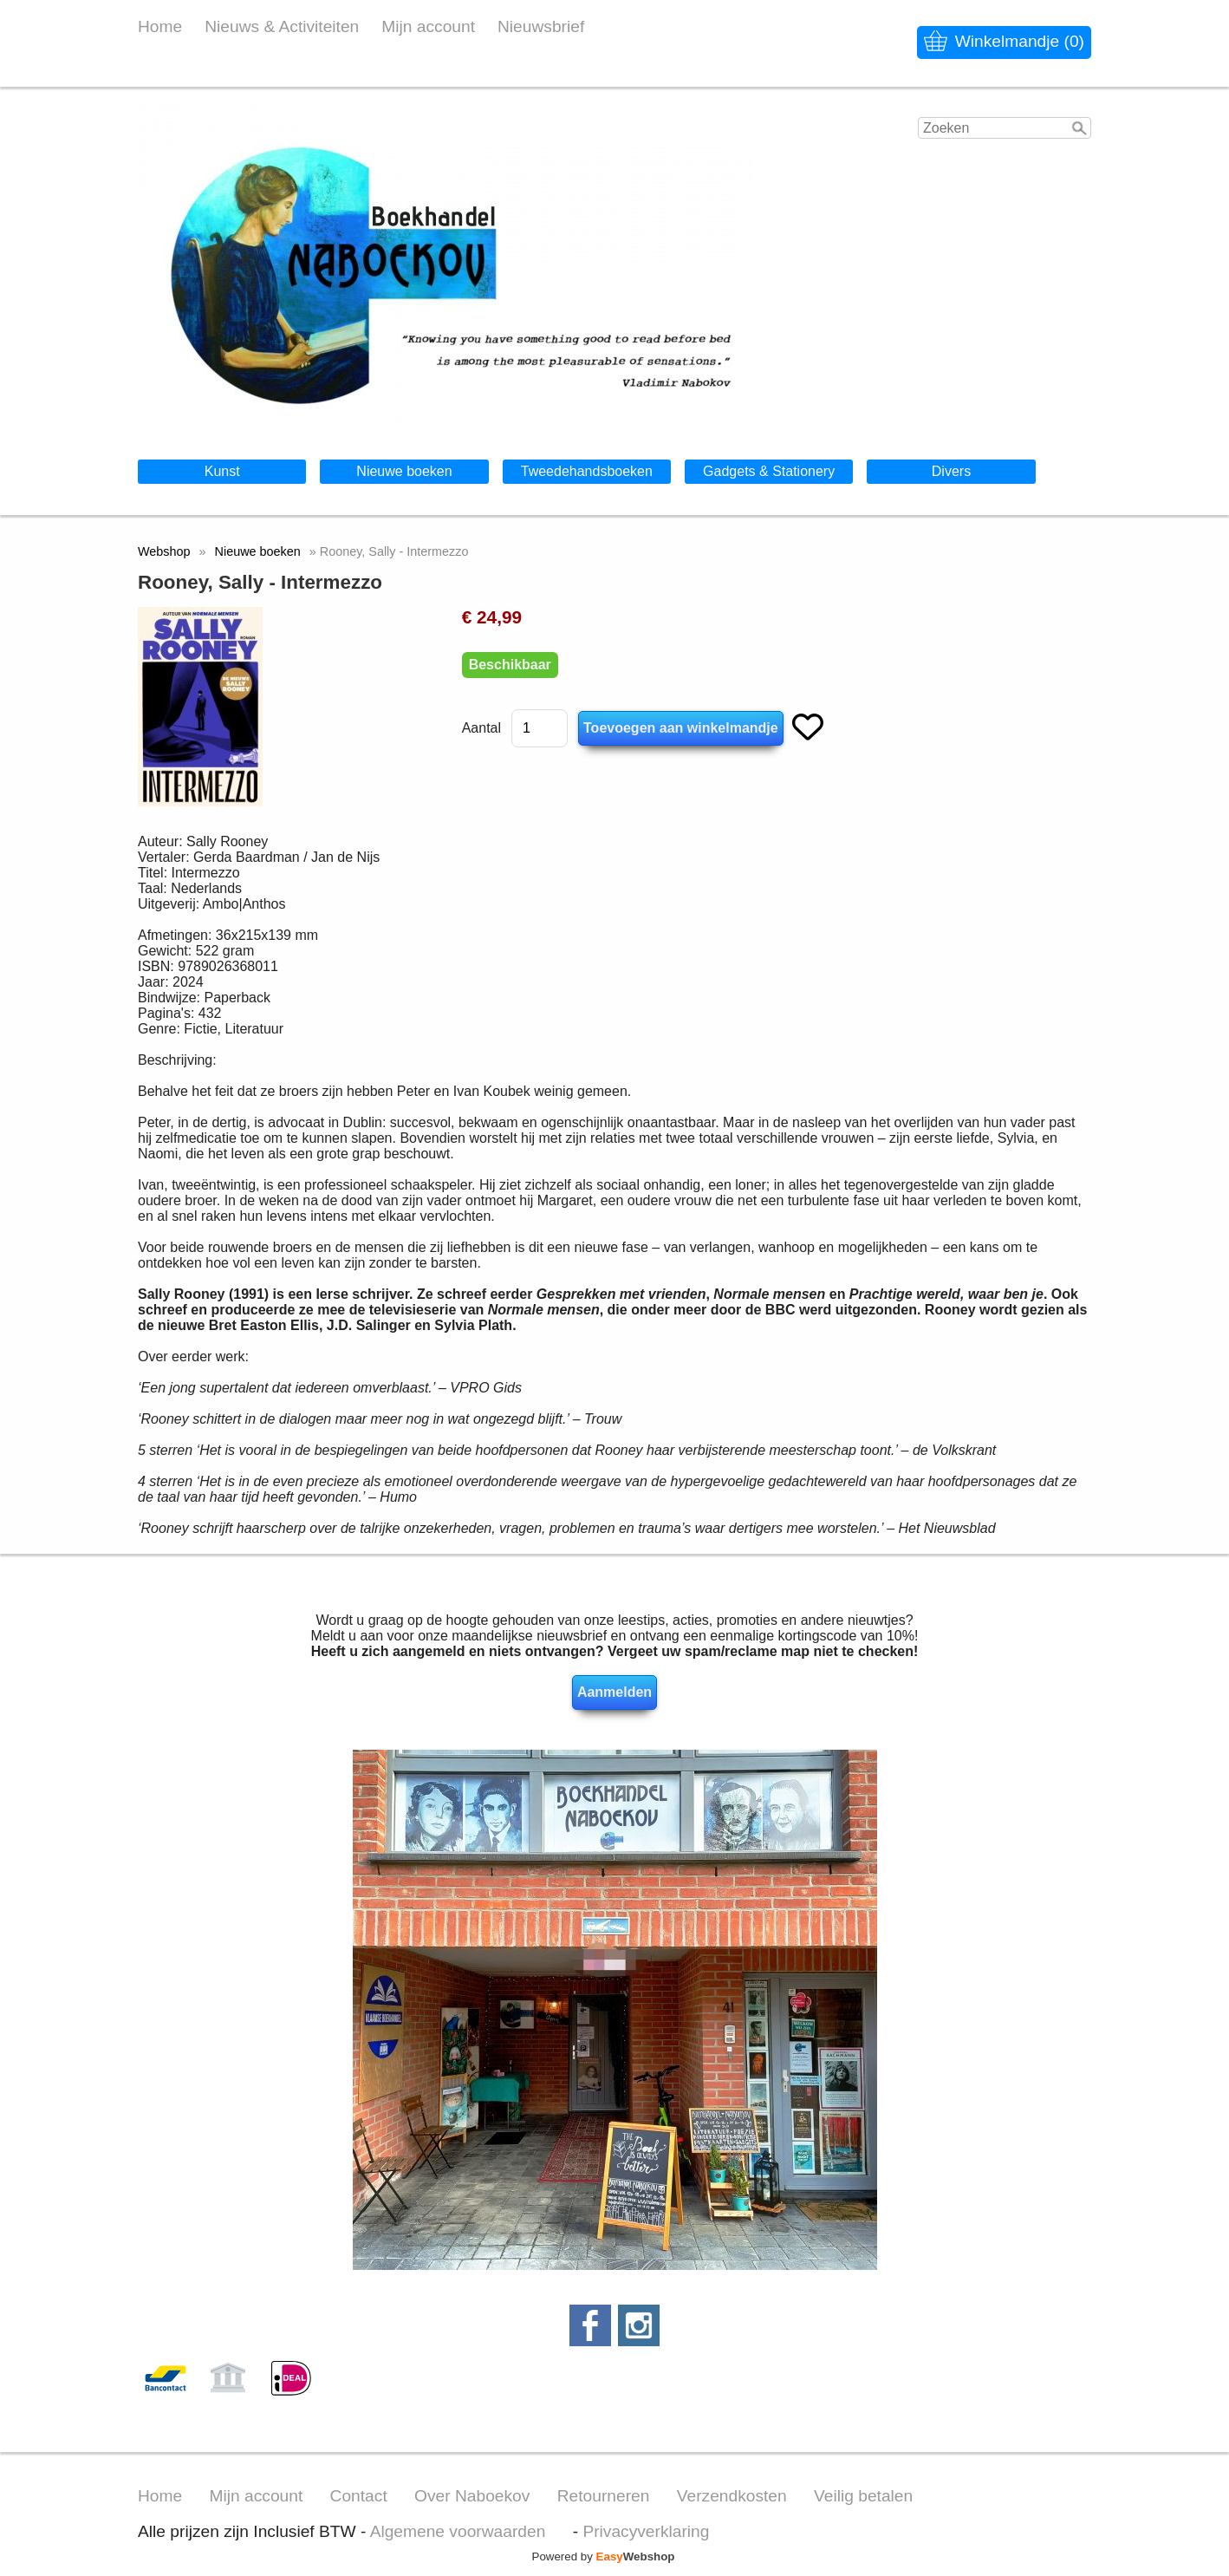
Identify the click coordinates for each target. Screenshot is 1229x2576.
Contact (358, 2496)
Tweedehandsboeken (587, 471)
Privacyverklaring (645, 2531)
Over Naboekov (472, 2496)
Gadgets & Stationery (769, 471)
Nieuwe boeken (404, 471)
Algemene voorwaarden (458, 2531)
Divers (951, 471)
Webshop (164, 551)
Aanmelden (614, 1692)
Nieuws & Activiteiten (282, 26)
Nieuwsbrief (540, 26)
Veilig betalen (863, 2496)
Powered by (603, 2556)
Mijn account (428, 26)
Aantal (481, 728)
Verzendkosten (732, 2496)
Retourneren (603, 2496)
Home (160, 26)
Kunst (222, 471)
